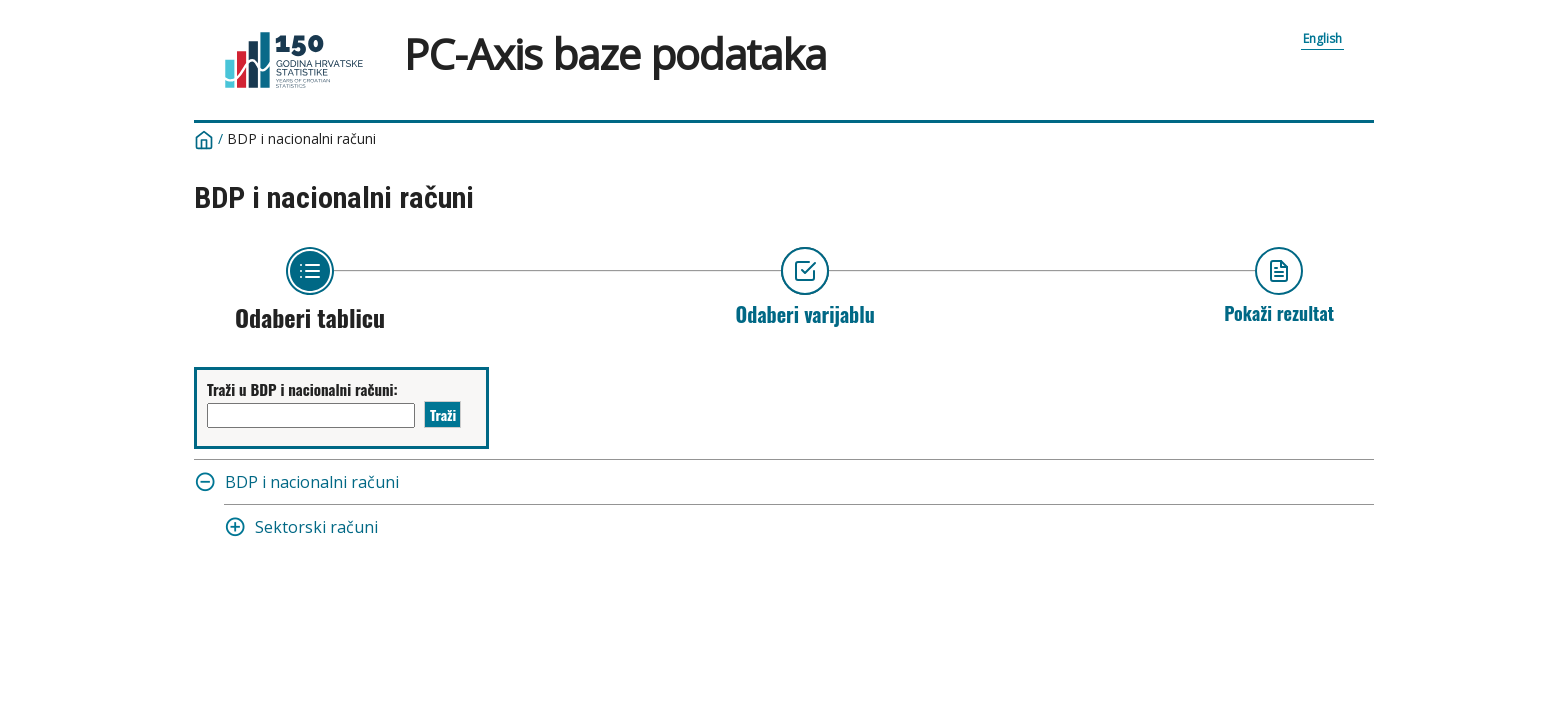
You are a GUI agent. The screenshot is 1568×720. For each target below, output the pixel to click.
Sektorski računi (316, 527)
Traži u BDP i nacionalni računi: (302, 389)
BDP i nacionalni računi (301, 138)
